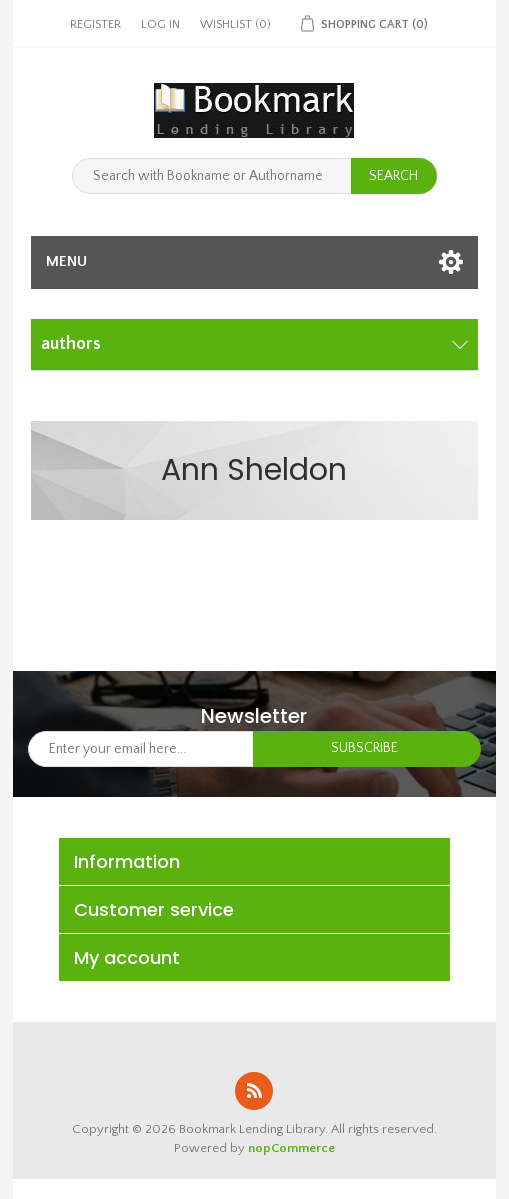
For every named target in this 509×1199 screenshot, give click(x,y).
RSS (254, 1091)
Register (95, 24)
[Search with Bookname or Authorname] (212, 176)
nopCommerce (291, 1148)
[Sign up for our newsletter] (141, 749)
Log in (160, 24)
